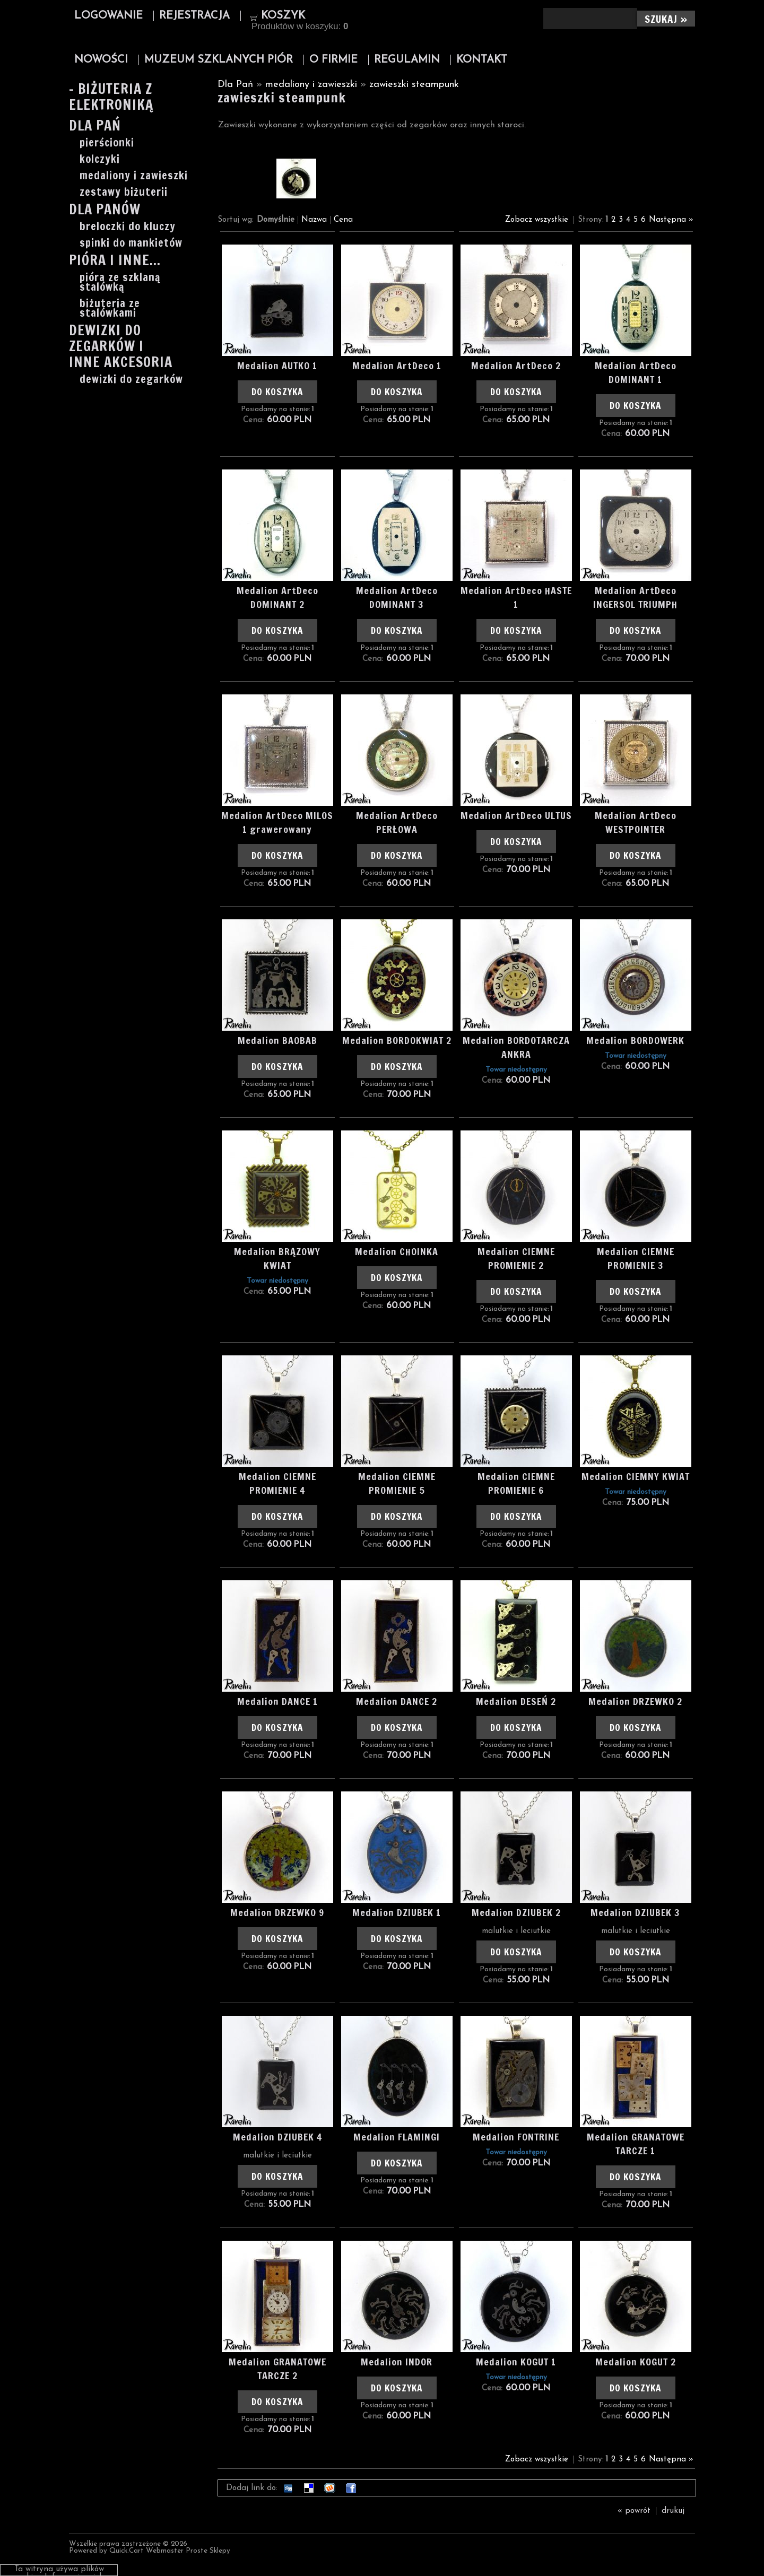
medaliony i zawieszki (134, 175)
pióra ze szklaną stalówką (120, 282)
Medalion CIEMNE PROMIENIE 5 (397, 1483)
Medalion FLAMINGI (396, 2137)
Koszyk (283, 16)
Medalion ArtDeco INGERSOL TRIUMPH (635, 597)
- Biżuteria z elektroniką (111, 98)
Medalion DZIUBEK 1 (396, 1912)
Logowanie (108, 16)
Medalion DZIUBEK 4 (277, 2137)
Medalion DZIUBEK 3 (635, 1912)
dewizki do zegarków (131, 379)
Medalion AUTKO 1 (277, 365)
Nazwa (314, 220)
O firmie (333, 60)
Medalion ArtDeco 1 (396, 365)
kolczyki (100, 159)
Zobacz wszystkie (536, 220)
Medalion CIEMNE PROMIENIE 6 (516, 1483)
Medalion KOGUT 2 (635, 2362)
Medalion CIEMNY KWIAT (635, 1476)
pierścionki (107, 143)
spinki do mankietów (131, 243)
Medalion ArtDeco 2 (516, 365)
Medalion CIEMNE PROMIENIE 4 (277, 1483)
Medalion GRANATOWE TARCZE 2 (277, 2368)
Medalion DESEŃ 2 (516, 1701)
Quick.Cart (126, 2550)
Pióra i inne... (115, 261)
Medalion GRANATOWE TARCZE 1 (635, 2143)
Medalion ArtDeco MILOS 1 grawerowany (277, 822)
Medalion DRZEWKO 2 (635, 1701)
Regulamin (407, 60)
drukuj (673, 2511)
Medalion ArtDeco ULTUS (516, 815)
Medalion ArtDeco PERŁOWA (397, 822)
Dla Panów (105, 210)
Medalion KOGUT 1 (516, 2362)
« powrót (634, 2511)
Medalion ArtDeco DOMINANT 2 (277, 597)
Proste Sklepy (208, 2550)
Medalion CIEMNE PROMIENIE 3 (635, 1258)
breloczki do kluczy (128, 226)
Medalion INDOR (396, 2362)
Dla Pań (95, 126)
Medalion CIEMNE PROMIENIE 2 (516, 1258)
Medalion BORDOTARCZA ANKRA (516, 1047)
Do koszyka (277, 391)
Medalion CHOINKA (396, 1251)
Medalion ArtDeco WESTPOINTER (635, 822)
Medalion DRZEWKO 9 (277, 1912)
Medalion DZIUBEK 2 (516, 1912)
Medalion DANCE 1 (277, 1701)
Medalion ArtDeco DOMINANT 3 (397, 597)
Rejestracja (194, 16)
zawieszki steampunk (414, 85)
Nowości (101, 60)
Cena (343, 220)
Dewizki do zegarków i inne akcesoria (120, 347)
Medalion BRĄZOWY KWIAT (277, 1258)
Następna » (671, 220)
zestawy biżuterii (124, 192)
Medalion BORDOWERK (635, 1040)
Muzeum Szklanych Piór (218, 60)
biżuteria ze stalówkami (110, 308)
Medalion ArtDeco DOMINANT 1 (635, 372)
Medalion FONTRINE (516, 2137)
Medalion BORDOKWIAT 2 (397, 1040)
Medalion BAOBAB (277, 1040)
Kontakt (481, 60)
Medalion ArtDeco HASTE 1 (516, 597)
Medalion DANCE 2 (396, 1701)
